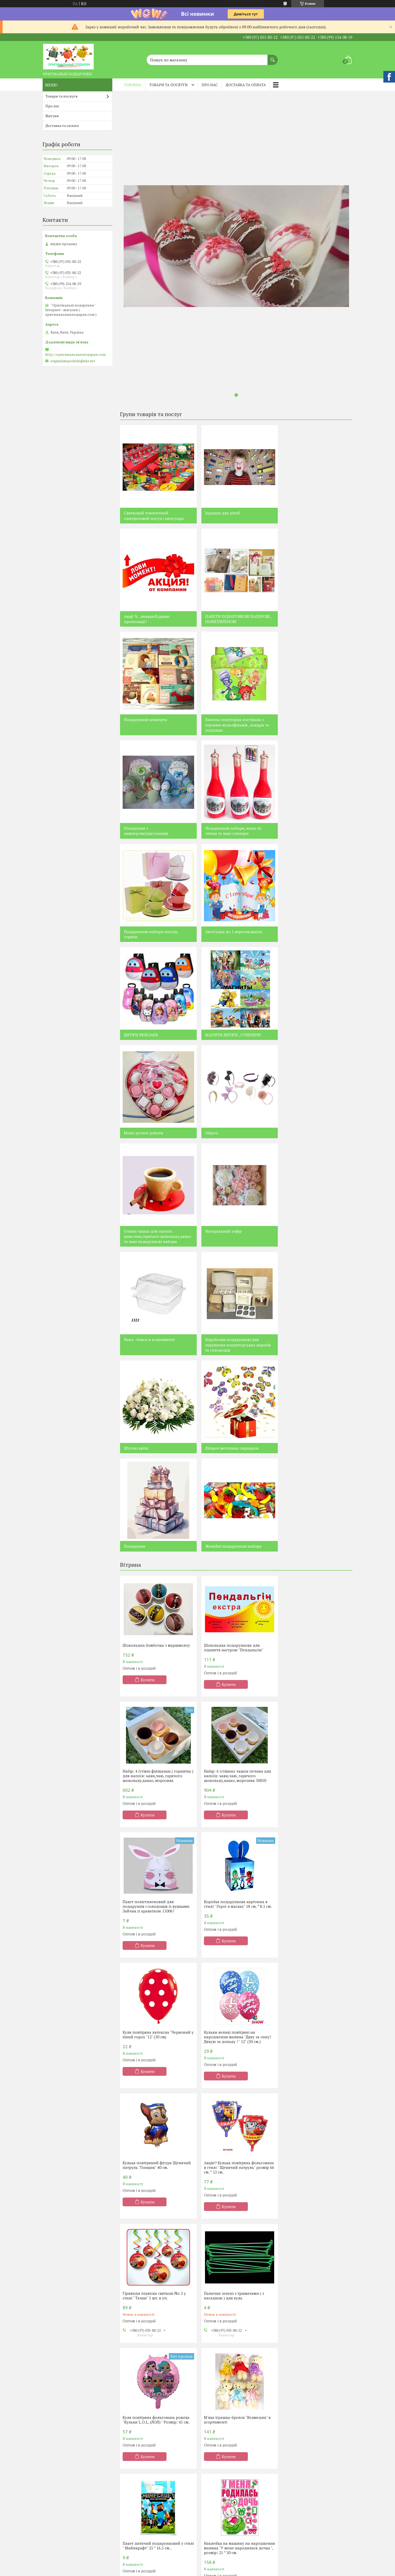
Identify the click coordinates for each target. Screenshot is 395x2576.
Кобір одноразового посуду (149, 2426)
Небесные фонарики (143, 2476)
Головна (132, 84)
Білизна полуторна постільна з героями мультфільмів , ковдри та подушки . (314, 621)
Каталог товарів (60, 2419)
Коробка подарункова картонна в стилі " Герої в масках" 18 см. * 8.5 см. (315, 1478)
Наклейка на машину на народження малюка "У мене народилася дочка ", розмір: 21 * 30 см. (155, 2000)
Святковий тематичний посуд (151, 2419)
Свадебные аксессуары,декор (309, 2478)
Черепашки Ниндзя (221, 2536)
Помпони (133, 2491)
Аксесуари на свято (142, 2434)
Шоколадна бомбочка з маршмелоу (156, 1345)
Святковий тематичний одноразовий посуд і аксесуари (154, 515)
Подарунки (292, 1148)
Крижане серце (59, 2501)
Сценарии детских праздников (152, 2448)
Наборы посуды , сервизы (306, 2513)
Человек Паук (216, 2528)
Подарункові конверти (224, 616)
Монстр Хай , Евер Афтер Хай (71, 2553)
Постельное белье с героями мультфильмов (309, 2421)
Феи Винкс (213, 2543)
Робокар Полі (137, 2536)
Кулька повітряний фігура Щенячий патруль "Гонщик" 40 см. (315, 1609)
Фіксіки (131, 2513)
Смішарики (135, 2521)
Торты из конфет (219, 2491)
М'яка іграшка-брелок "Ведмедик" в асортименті (235, 1870)
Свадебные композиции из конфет (235, 2506)
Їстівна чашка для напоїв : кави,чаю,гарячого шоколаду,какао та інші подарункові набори (307, 934)
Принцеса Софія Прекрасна (70, 2486)
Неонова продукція (142, 2456)
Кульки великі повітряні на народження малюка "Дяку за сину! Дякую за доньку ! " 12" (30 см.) (235, 1611)
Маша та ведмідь (61, 2538)
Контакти (54, 2448)
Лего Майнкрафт (61, 2463)
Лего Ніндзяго (58, 2456)
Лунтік (52, 2516)
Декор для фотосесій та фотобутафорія (145, 2466)
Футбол (132, 2543)
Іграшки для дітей (220, 512)
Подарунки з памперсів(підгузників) (146, 727)
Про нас (210, 84)
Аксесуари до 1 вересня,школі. (152, 828)
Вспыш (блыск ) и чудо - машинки (155, 2551)
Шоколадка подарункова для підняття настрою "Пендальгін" (231, 1348)
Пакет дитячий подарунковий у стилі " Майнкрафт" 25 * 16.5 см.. (311, 1870)
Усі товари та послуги (234, 2063)
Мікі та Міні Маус (60, 2546)
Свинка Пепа (57, 2471)
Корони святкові (139, 2483)
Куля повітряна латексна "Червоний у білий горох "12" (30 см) (157, 1609)
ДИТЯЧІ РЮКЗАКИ (220, 828)
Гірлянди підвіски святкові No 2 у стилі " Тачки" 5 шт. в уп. (233, 1739)
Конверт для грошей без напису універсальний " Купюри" (232, 1996)
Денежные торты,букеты (226, 2498)
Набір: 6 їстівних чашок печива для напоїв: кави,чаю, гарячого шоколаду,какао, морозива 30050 (156, 1481)
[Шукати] (272, 57)
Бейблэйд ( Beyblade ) (223, 2571)
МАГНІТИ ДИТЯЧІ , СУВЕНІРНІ (309, 828)
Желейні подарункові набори (152, 1246)
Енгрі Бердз (56, 2493)
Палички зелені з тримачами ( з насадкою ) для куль (311, 1739)
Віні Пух (53, 2561)
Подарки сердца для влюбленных (234, 2439)
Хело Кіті (132, 2506)
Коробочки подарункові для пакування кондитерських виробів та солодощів (314, 1045)
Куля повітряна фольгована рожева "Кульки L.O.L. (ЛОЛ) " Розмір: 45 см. (156, 1870)
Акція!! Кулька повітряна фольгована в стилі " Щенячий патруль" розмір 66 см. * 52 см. (151, 1742)
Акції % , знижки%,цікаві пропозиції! (304, 515)
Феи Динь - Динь (219, 2513)
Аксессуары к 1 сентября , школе (312, 2493)
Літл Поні (133, 2528)
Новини (130, 2081)
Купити (148, 1380)
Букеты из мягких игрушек (307, 2443)
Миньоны (213, 2521)
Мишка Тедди (216, 2551)
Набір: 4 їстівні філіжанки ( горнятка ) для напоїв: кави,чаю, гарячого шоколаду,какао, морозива (315, 1350)
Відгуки (52, 115)
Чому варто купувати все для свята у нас (151, 2180)
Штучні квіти (136, 1148)
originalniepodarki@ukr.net (72, 361)
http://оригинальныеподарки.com (75, 354)
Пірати (52, 2508)
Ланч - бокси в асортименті (228, 1040)
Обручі (209, 926)
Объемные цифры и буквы (307, 2451)
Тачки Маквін (58, 2523)
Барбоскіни (56, 2568)
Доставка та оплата (246, 84)
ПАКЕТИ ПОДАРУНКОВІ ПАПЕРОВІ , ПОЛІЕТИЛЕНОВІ (157, 619)
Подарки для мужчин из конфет (232, 2424)
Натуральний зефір (142, 1040)
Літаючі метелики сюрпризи (229, 1148)
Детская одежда (298, 2486)
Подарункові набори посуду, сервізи (309, 727)
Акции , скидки (297, 2520)
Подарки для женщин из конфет (233, 2431)
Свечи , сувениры (299, 2471)
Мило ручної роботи (143, 926)
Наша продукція (60, 2426)
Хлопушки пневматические (149, 2498)
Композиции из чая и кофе (227, 2459)
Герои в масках (138, 2566)
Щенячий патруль (62, 2478)
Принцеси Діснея (61, 2531)
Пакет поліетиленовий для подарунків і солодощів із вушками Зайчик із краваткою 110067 (235, 1481)
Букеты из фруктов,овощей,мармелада (309, 2434)
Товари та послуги (168, 84)
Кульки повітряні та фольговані (153, 2441)
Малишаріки (136, 2558)
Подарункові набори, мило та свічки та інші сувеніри (231, 727)
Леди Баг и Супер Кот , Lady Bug (152, 2573)
